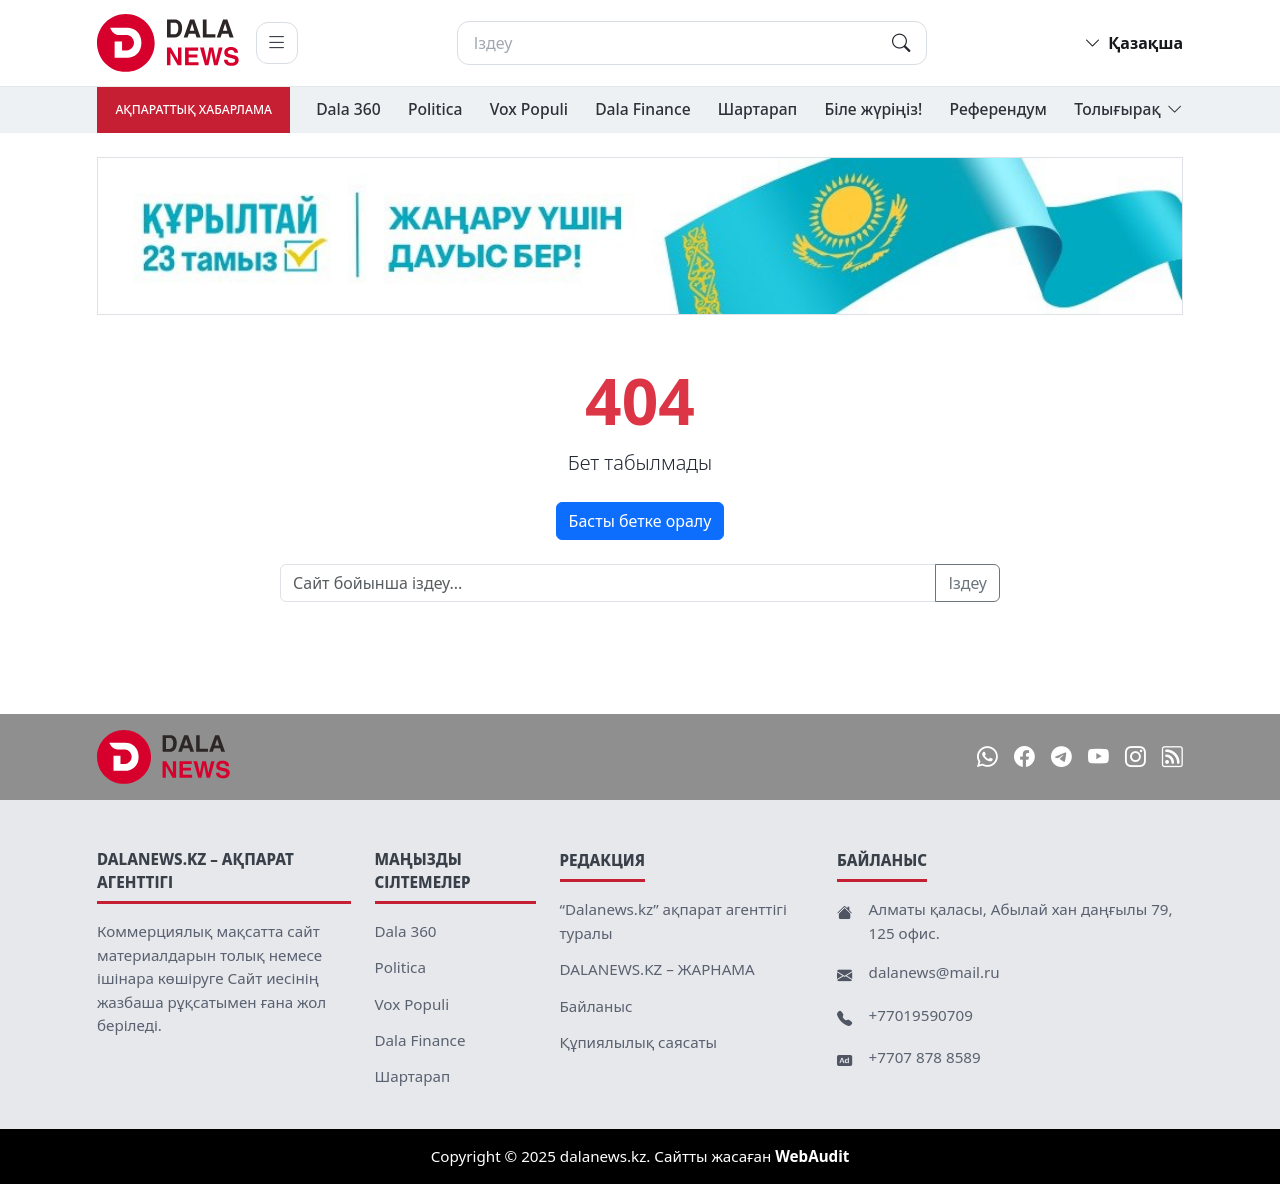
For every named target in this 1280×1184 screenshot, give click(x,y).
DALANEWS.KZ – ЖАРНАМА (657, 969)
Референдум (998, 109)
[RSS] (1172, 757)
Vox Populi (529, 109)
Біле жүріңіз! (873, 109)
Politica (435, 109)
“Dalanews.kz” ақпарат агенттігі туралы (673, 921)
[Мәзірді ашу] (277, 43)
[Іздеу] (692, 43)
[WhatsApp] (987, 757)
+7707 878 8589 (925, 1057)
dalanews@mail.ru (934, 972)
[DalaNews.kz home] (168, 43)
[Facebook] (1024, 757)
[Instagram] (1135, 757)
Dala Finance (643, 109)
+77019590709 (921, 1015)
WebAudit (812, 1156)
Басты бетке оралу (640, 521)
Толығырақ (1128, 110)
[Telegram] (1061, 757)
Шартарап (757, 109)
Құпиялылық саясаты (639, 1042)
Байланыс (596, 1006)
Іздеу (967, 583)
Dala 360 (348, 109)
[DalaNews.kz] (164, 757)
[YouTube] (1098, 757)
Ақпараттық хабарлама (193, 109)
